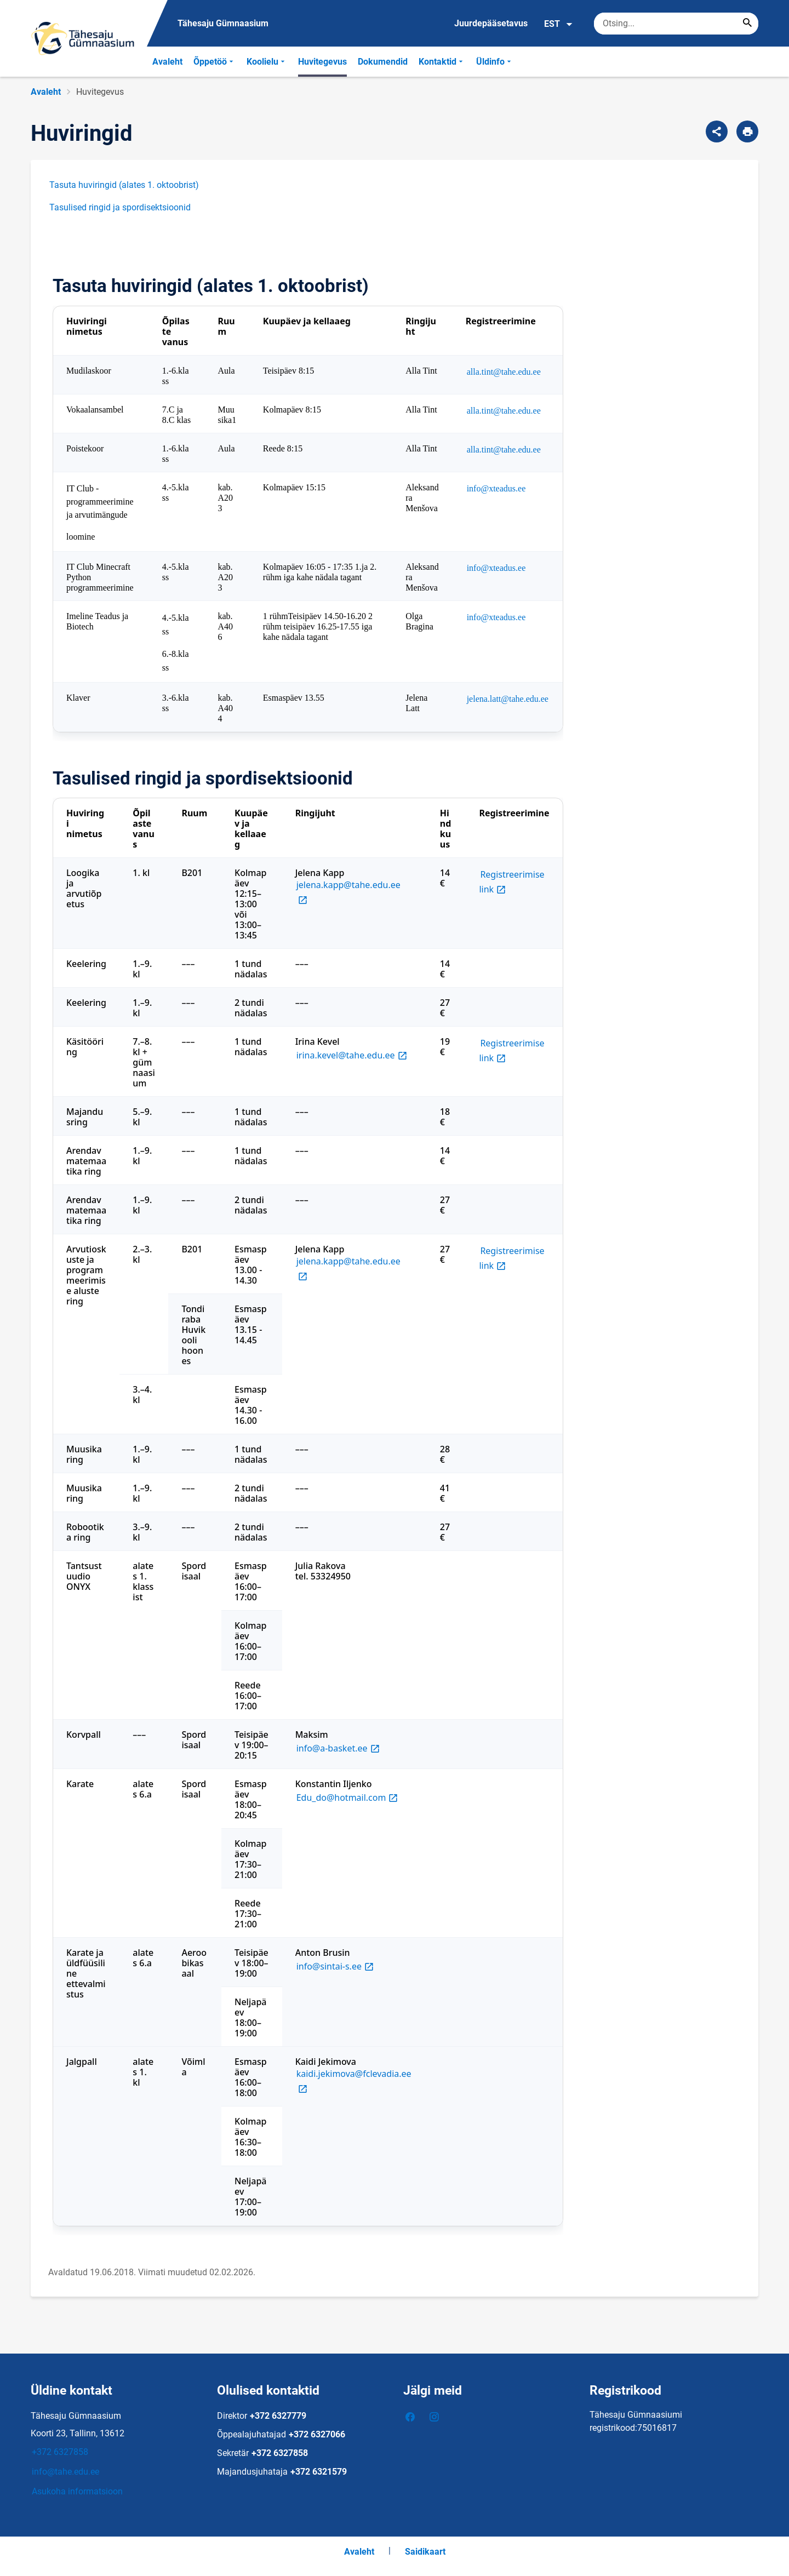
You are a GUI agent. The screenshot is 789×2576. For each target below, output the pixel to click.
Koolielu (267, 61)
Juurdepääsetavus (491, 23)
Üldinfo (494, 61)
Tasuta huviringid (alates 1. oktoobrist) (124, 185)
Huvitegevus (322, 61)
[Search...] (747, 23)
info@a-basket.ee (338, 1747)
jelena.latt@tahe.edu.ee (507, 698)
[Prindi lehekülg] (747, 131)
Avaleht (167, 61)
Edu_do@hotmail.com (348, 1797)
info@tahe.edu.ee (65, 2471)
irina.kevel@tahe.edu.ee (352, 1054)
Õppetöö (214, 61)
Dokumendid (383, 61)
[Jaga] (717, 131)
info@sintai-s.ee (335, 1965)
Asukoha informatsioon (77, 2491)
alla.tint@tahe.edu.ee (504, 371)
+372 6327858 (60, 2452)
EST (558, 24)
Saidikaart (425, 2551)
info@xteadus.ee (496, 488)
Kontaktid (442, 61)
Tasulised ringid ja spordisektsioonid (120, 207)
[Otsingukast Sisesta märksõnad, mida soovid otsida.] (676, 24)
